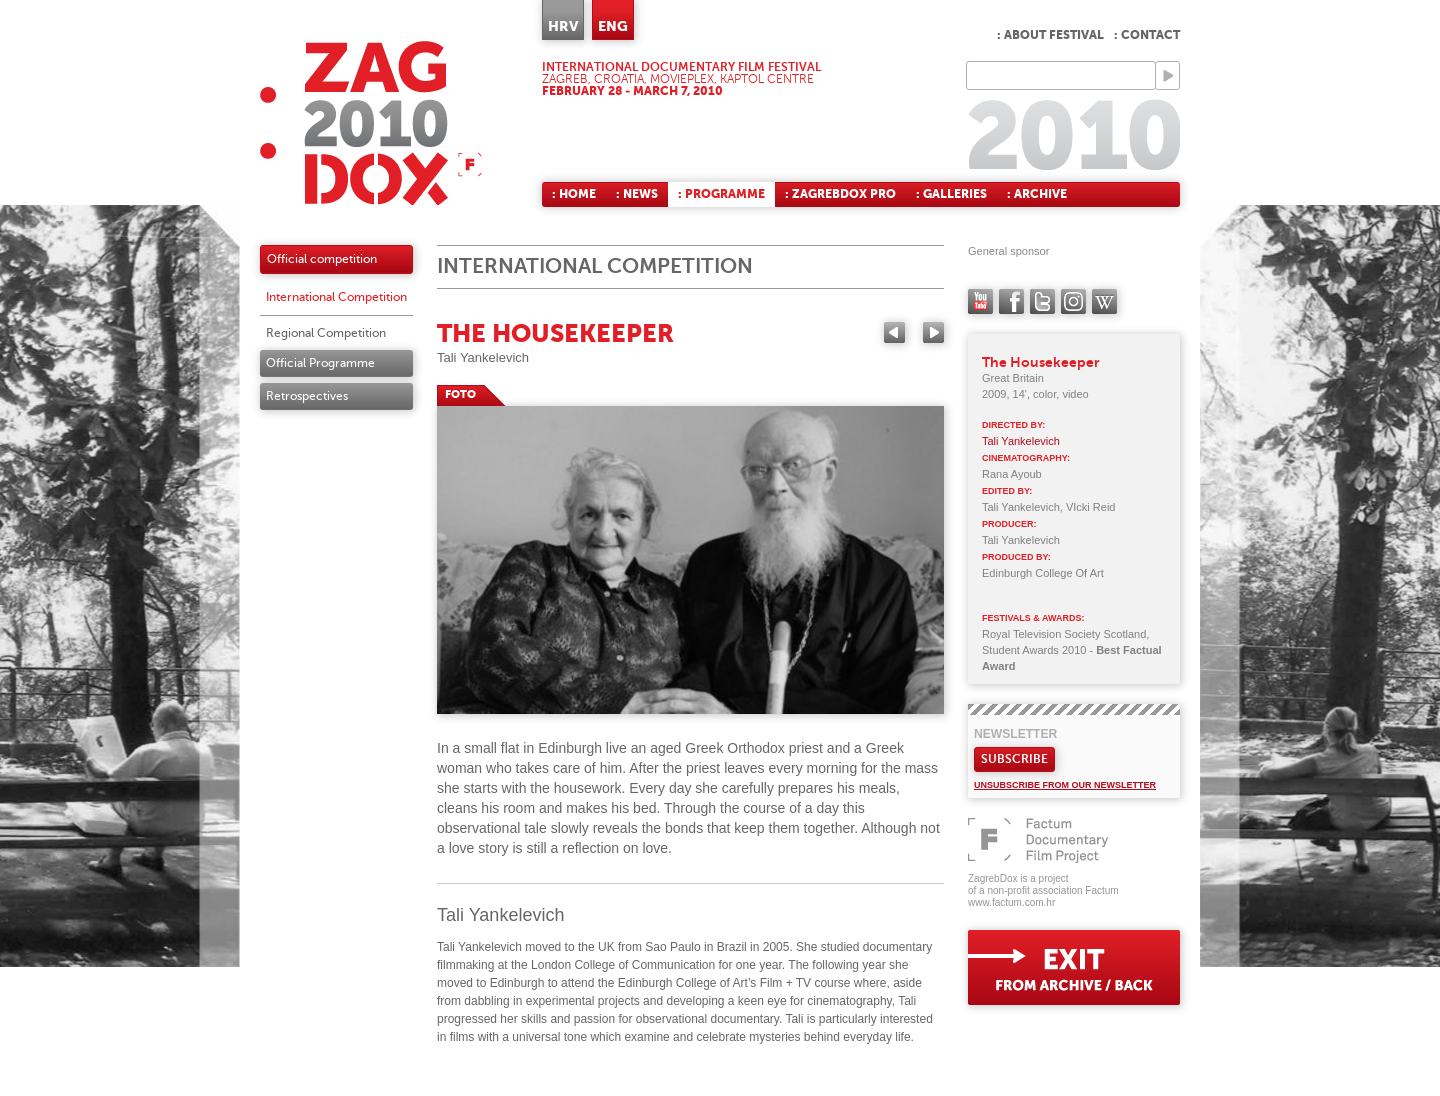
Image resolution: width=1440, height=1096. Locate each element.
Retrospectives (307, 396)
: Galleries (951, 194)
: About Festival (1050, 35)
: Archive (1037, 194)
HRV (563, 26)
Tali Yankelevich (483, 357)
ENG (613, 26)
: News (637, 194)
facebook (1011, 301)
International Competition (336, 297)
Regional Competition (326, 333)
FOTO (460, 394)
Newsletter (1015, 734)
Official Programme (320, 363)
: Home (574, 194)
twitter (1042, 301)
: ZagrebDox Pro (840, 194)
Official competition (322, 259)
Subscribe (1014, 759)
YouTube (980, 301)
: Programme (721, 194)
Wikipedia (1104, 301)
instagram (1073, 301)
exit (1074, 967)
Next (933, 332)
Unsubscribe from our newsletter (1065, 785)
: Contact (1147, 35)
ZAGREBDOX (371, 122)
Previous (894, 332)
